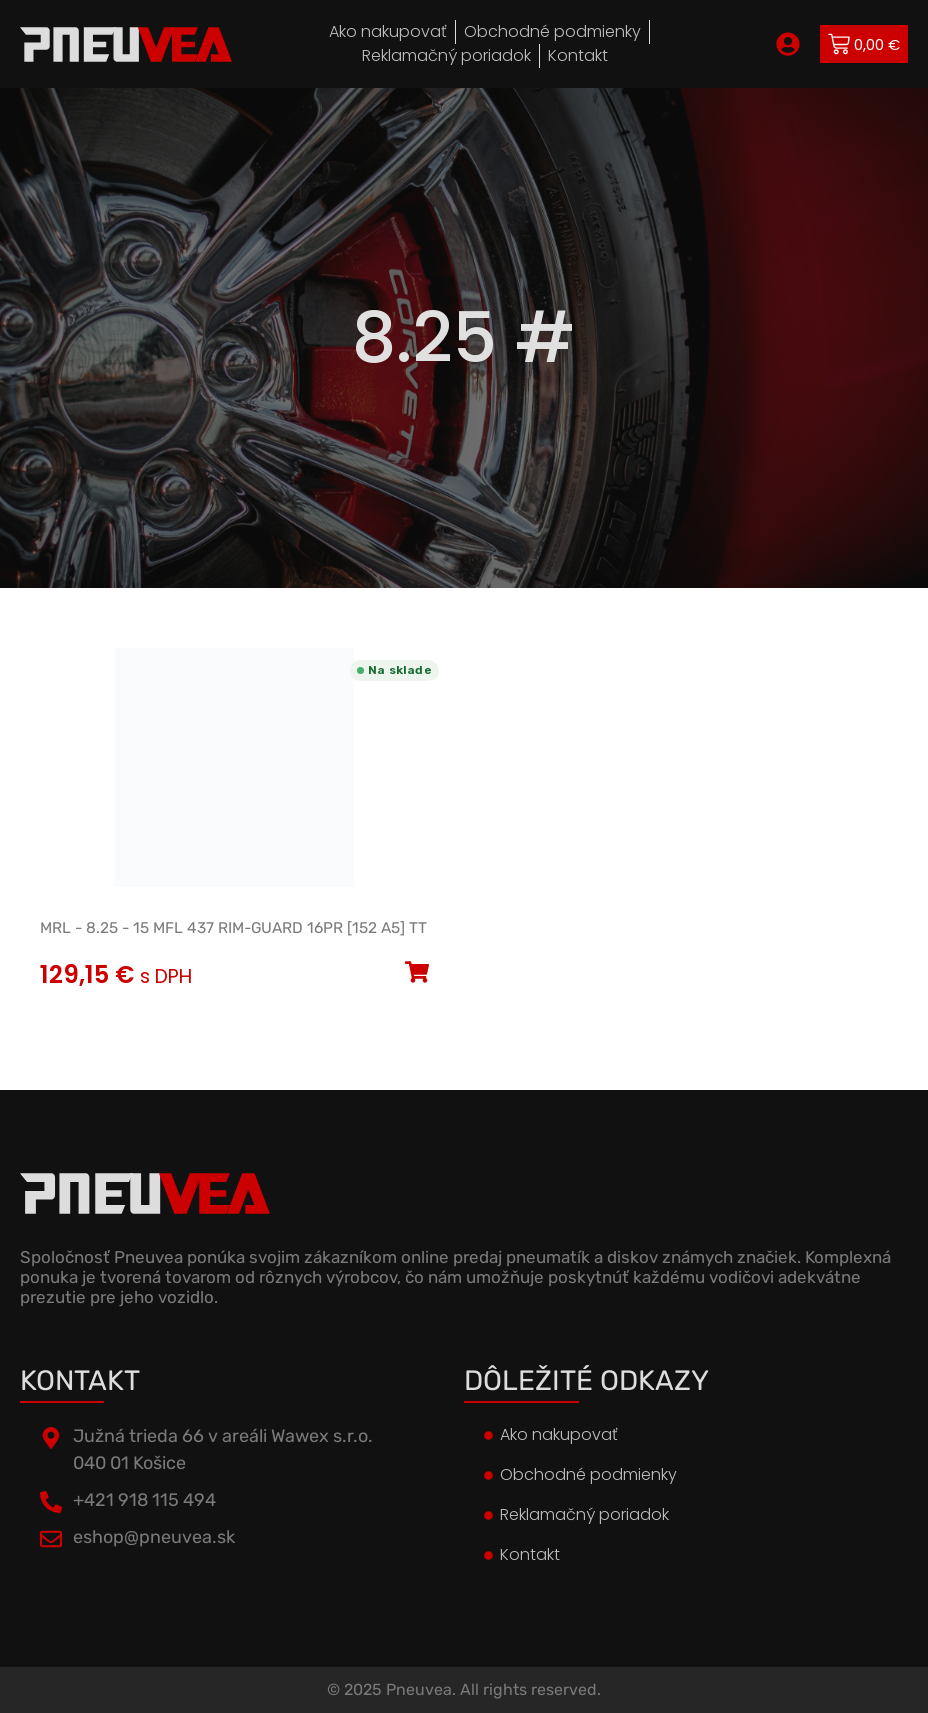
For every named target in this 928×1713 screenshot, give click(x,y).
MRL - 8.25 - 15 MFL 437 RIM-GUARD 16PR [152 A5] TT (233, 928)
